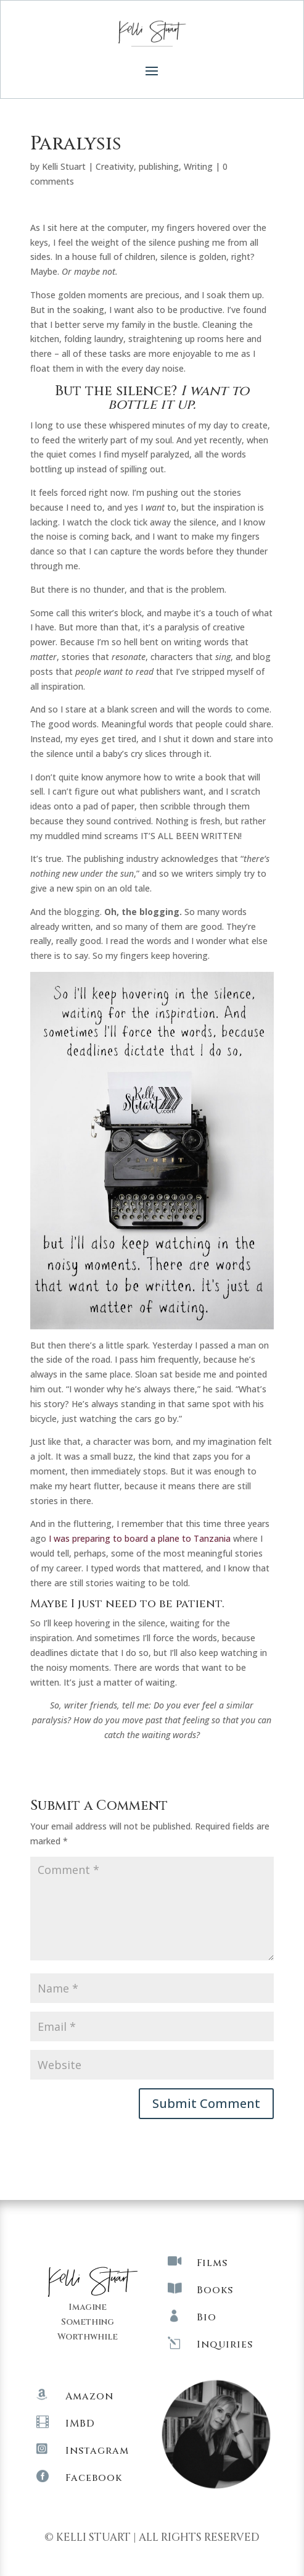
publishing (159, 166)
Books (215, 2290)
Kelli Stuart (64, 166)
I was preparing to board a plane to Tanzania (141, 1538)
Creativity (115, 166)
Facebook (93, 2478)
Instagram (97, 2450)
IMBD (80, 2423)
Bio (206, 2317)
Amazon (89, 2396)
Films (212, 2263)
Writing (198, 166)
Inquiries (225, 2344)
